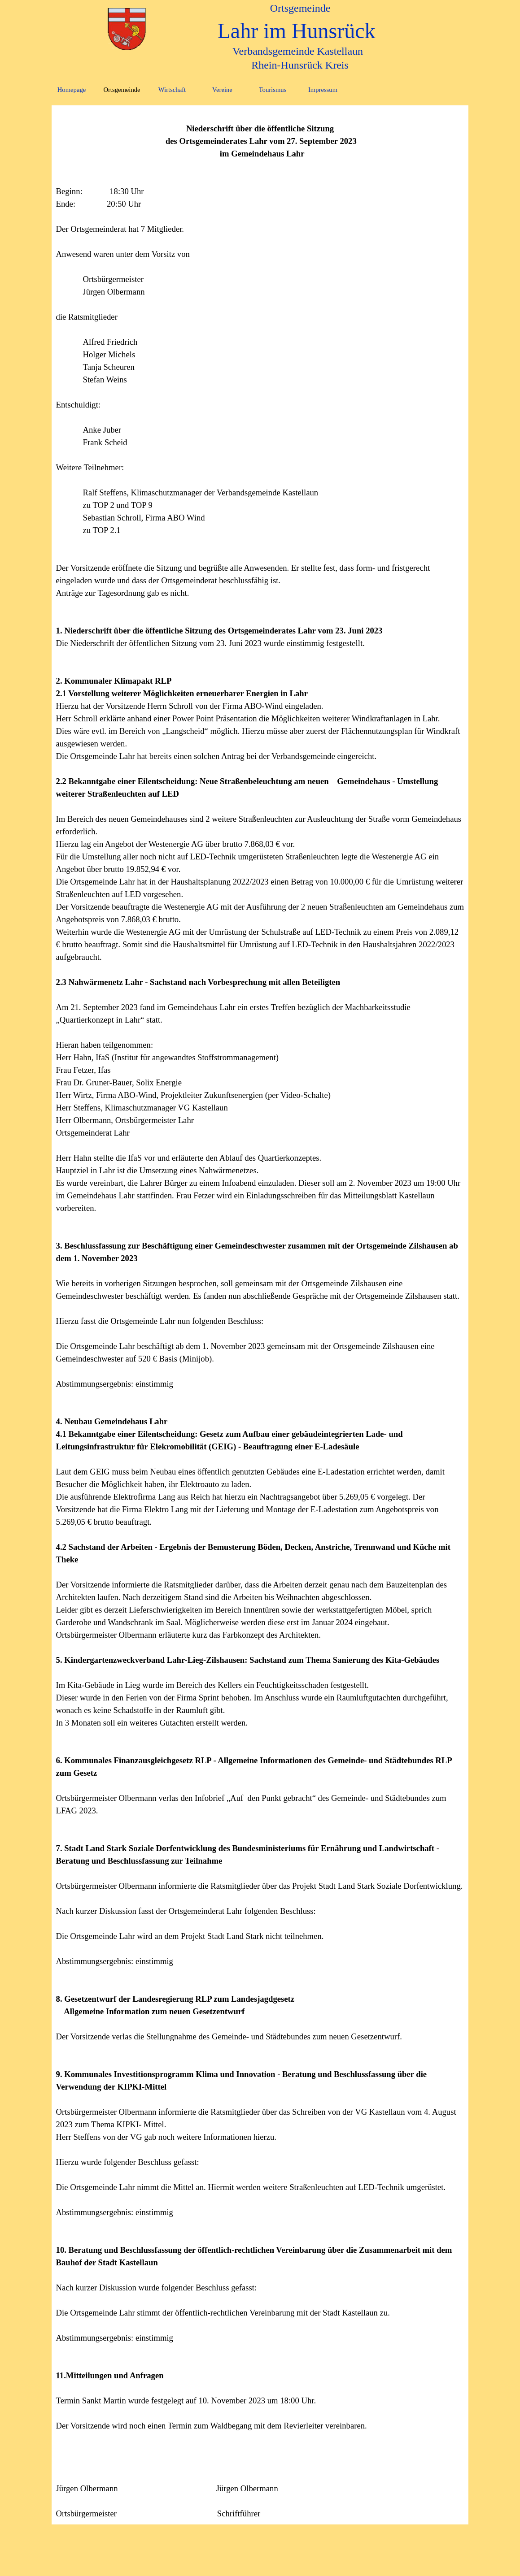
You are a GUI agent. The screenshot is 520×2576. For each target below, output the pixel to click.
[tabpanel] (260, 1315)
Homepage (71, 89)
